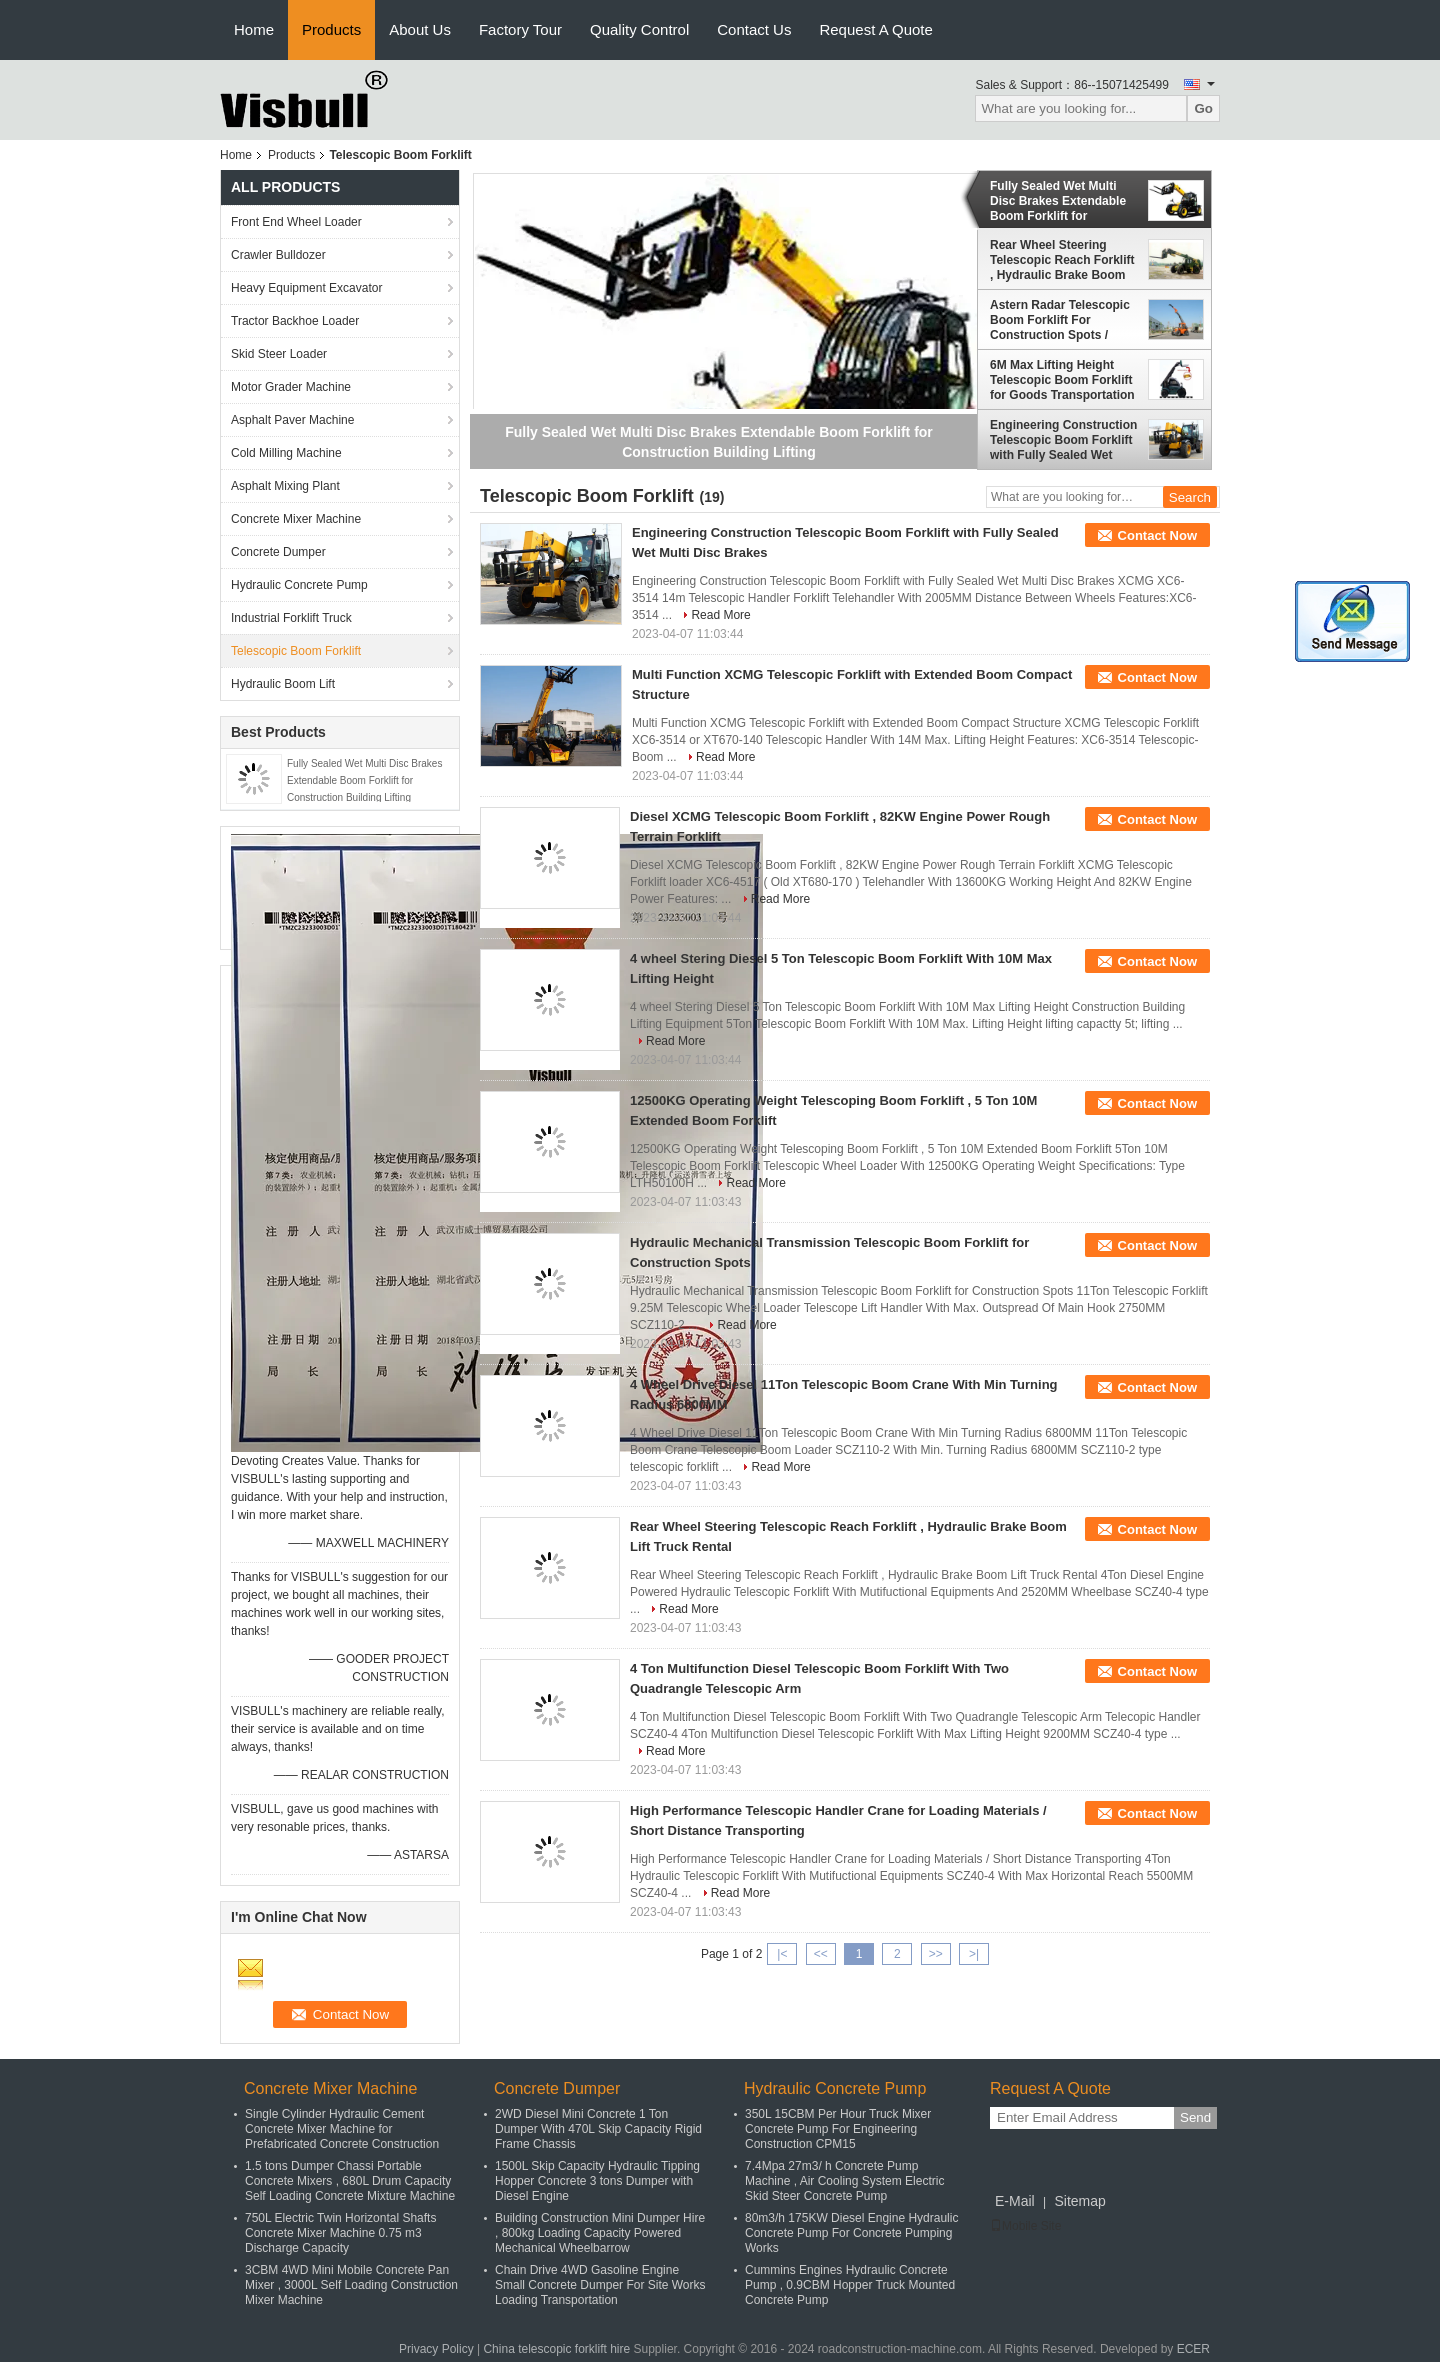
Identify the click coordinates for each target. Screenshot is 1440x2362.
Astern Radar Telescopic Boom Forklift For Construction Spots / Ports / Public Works (1060, 320)
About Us (420, 29)
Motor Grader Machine (291, 387)
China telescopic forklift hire (556, 2349)
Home (254, 29)
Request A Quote (875, 29)
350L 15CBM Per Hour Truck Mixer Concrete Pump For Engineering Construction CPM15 (838, 2129)
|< (782, 1954)
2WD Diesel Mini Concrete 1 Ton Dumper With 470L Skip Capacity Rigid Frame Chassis (598, 2129)
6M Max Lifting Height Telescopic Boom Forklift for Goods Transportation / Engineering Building (1062, 380)
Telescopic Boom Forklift (296, 651)
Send (1195, 2117)
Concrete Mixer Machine (296, 519)
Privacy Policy (436, 2349)
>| (974, 1954)
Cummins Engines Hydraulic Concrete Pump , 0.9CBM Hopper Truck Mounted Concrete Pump (850, 2285)
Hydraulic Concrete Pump (299, 585)
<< (821, 1954)
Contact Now (1157, 535)
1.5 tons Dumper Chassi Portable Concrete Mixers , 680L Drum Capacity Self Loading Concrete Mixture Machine (350, 2181)
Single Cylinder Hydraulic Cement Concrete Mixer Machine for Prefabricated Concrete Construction (342, 2129)
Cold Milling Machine (286, 453)
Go (1203, 108)
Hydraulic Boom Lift (283, 684)
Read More (720, 615)
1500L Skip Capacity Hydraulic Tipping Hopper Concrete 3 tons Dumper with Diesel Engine (597, 2181)
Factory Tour (520, 29)
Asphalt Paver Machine (292, 420)
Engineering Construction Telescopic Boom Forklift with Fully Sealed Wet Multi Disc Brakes (1063, 440)
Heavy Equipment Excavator (306, 288)
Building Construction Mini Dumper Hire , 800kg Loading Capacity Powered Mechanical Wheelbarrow (600, 2233)
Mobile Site (1025, 2226)
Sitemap (1079, 2201)
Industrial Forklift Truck (291, 618)
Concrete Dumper (278, 552)
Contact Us (754, 29)
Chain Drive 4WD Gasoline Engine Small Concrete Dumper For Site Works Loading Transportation (600, 2285)
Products (331, 29)
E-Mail (1015, 2201)
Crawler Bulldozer (278, 255)
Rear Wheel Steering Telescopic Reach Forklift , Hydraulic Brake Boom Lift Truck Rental (1062, 260)
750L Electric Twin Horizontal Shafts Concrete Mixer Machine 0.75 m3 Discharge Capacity (340, 2233)
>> (936, 1954)
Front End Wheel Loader (296, 222)
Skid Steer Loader (279, 354)
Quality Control (639, 29)
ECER (1193, 2349)
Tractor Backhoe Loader (295, 321)
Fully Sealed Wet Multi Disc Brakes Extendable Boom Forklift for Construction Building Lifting (364, 780)
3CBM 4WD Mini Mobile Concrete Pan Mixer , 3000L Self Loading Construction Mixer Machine (351, 2285)
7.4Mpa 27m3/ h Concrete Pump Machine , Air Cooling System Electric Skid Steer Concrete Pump (844, 2181)
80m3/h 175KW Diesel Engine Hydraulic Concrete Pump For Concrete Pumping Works (851, 2233)
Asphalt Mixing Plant (285, 486)
